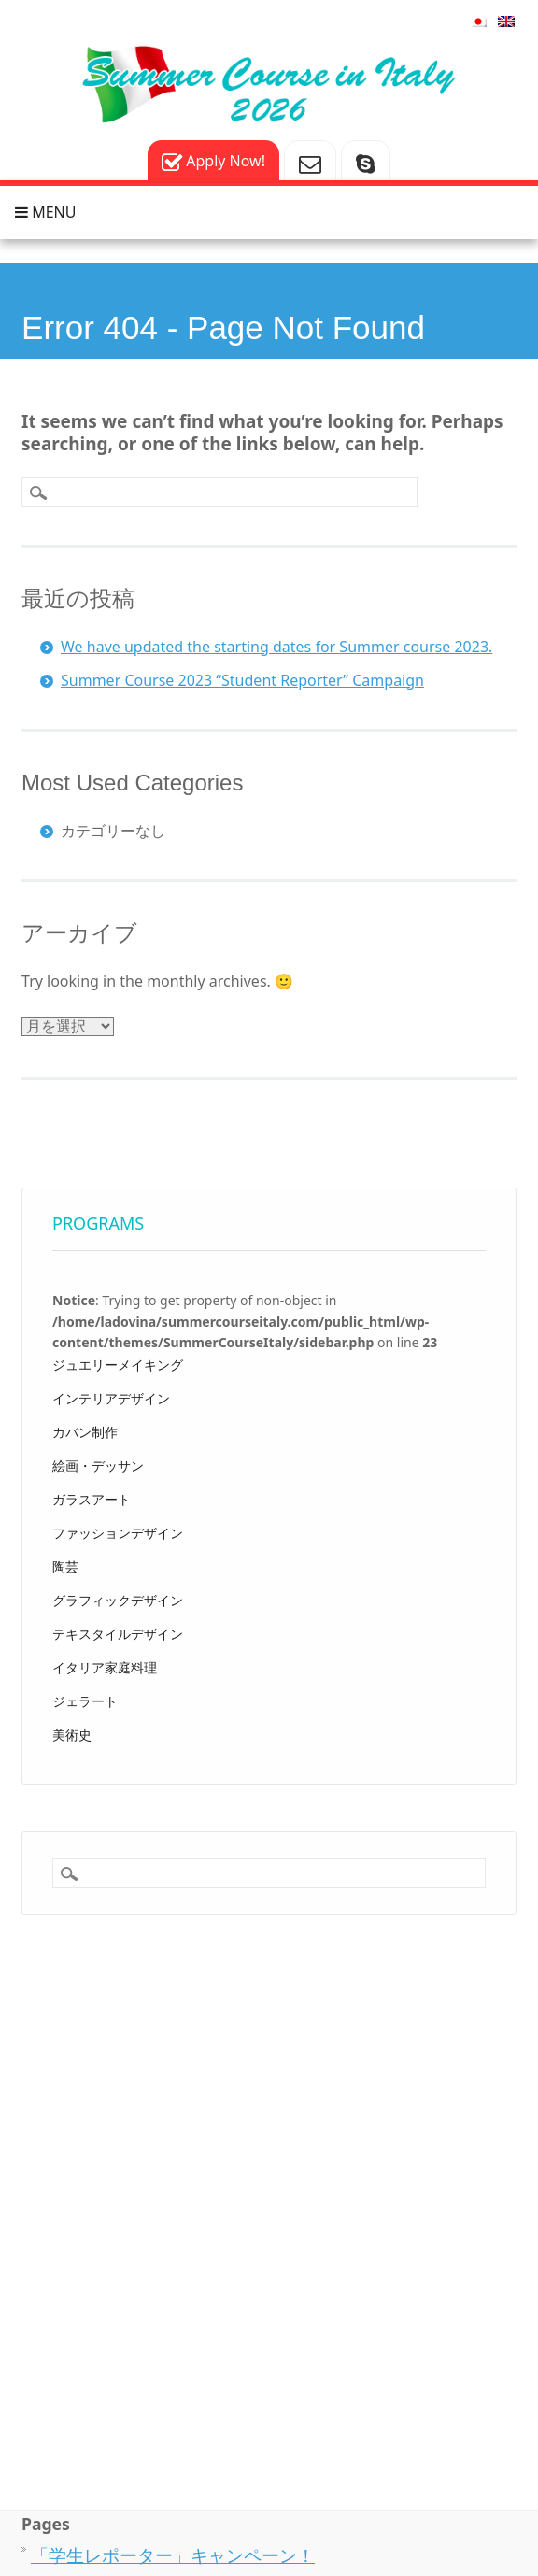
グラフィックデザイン (117, 1600)
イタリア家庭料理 (104, 1667)
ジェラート (85, 1701)
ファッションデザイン (117, 1533)
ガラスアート (91, 1499)
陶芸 (65, 1566)
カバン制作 (85, 1432)
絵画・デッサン (98, 1465)
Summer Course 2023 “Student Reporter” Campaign (242, 680)
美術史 (72, 1734)
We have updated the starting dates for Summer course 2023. (276, 646)
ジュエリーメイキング (117, 1364)
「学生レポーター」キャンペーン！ (173, 2555)
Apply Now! (213, 162)
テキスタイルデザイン (117, 1634)
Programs (98, 1223)
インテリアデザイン (111, 1398)
